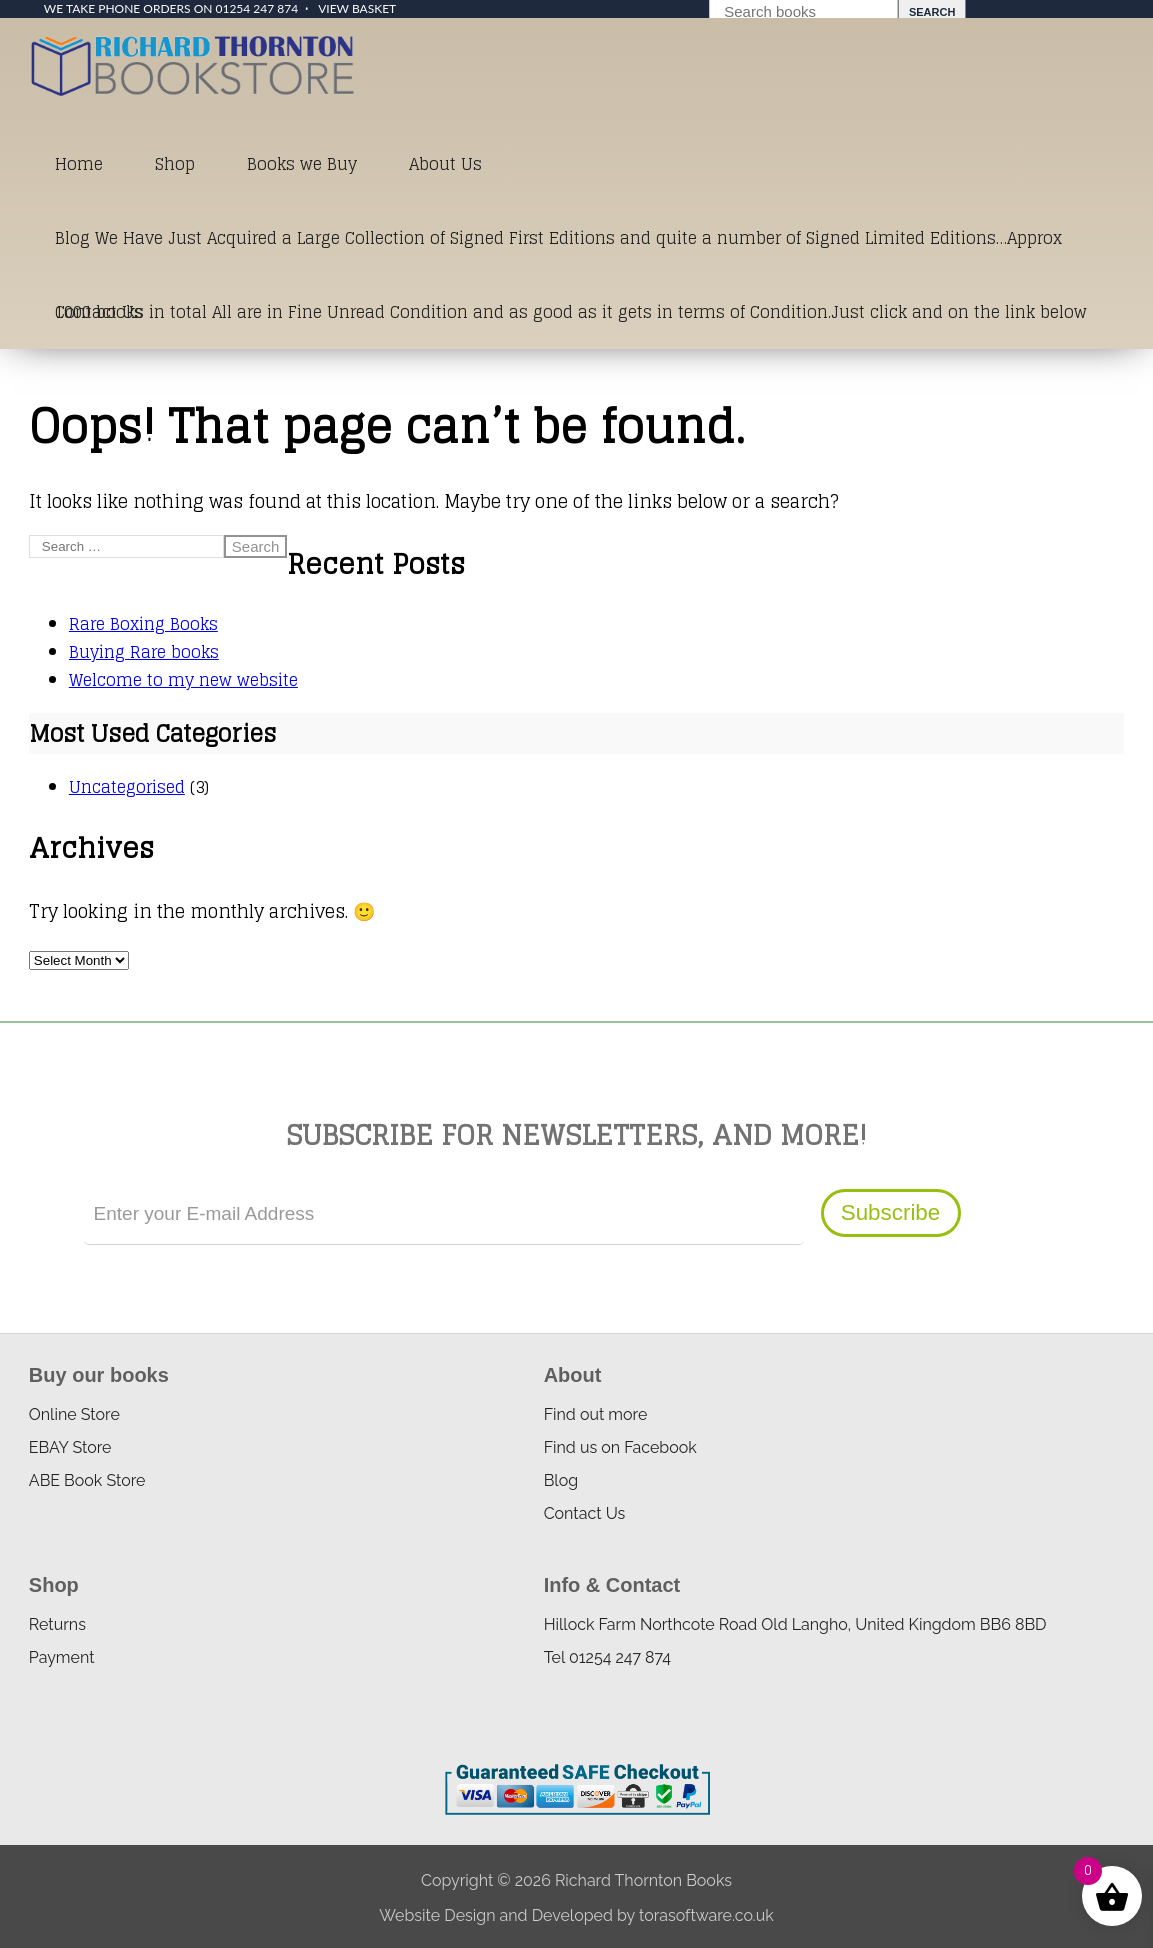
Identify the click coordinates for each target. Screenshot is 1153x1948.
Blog (561, 1480)
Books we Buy (302, 164)
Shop (175, 164)
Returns (57, 1624)
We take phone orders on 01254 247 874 (171, 8)
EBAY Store (70, 1447)
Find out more (596, 1414)
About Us (445, 164)
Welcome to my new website (183, 680)
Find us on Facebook (620, 1447)
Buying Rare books (144, 652)
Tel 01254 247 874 (607, 1657)
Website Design (437, 1915)
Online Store (74, 1414)
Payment (62, 1657)
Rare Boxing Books (143, 624)
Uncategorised (127, 787)
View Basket (357, 8)
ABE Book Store (87, 1480)
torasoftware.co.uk (706, 1915)
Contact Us (99, 312)
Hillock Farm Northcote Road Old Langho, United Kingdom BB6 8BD (795, 1624)
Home (79, 164)
